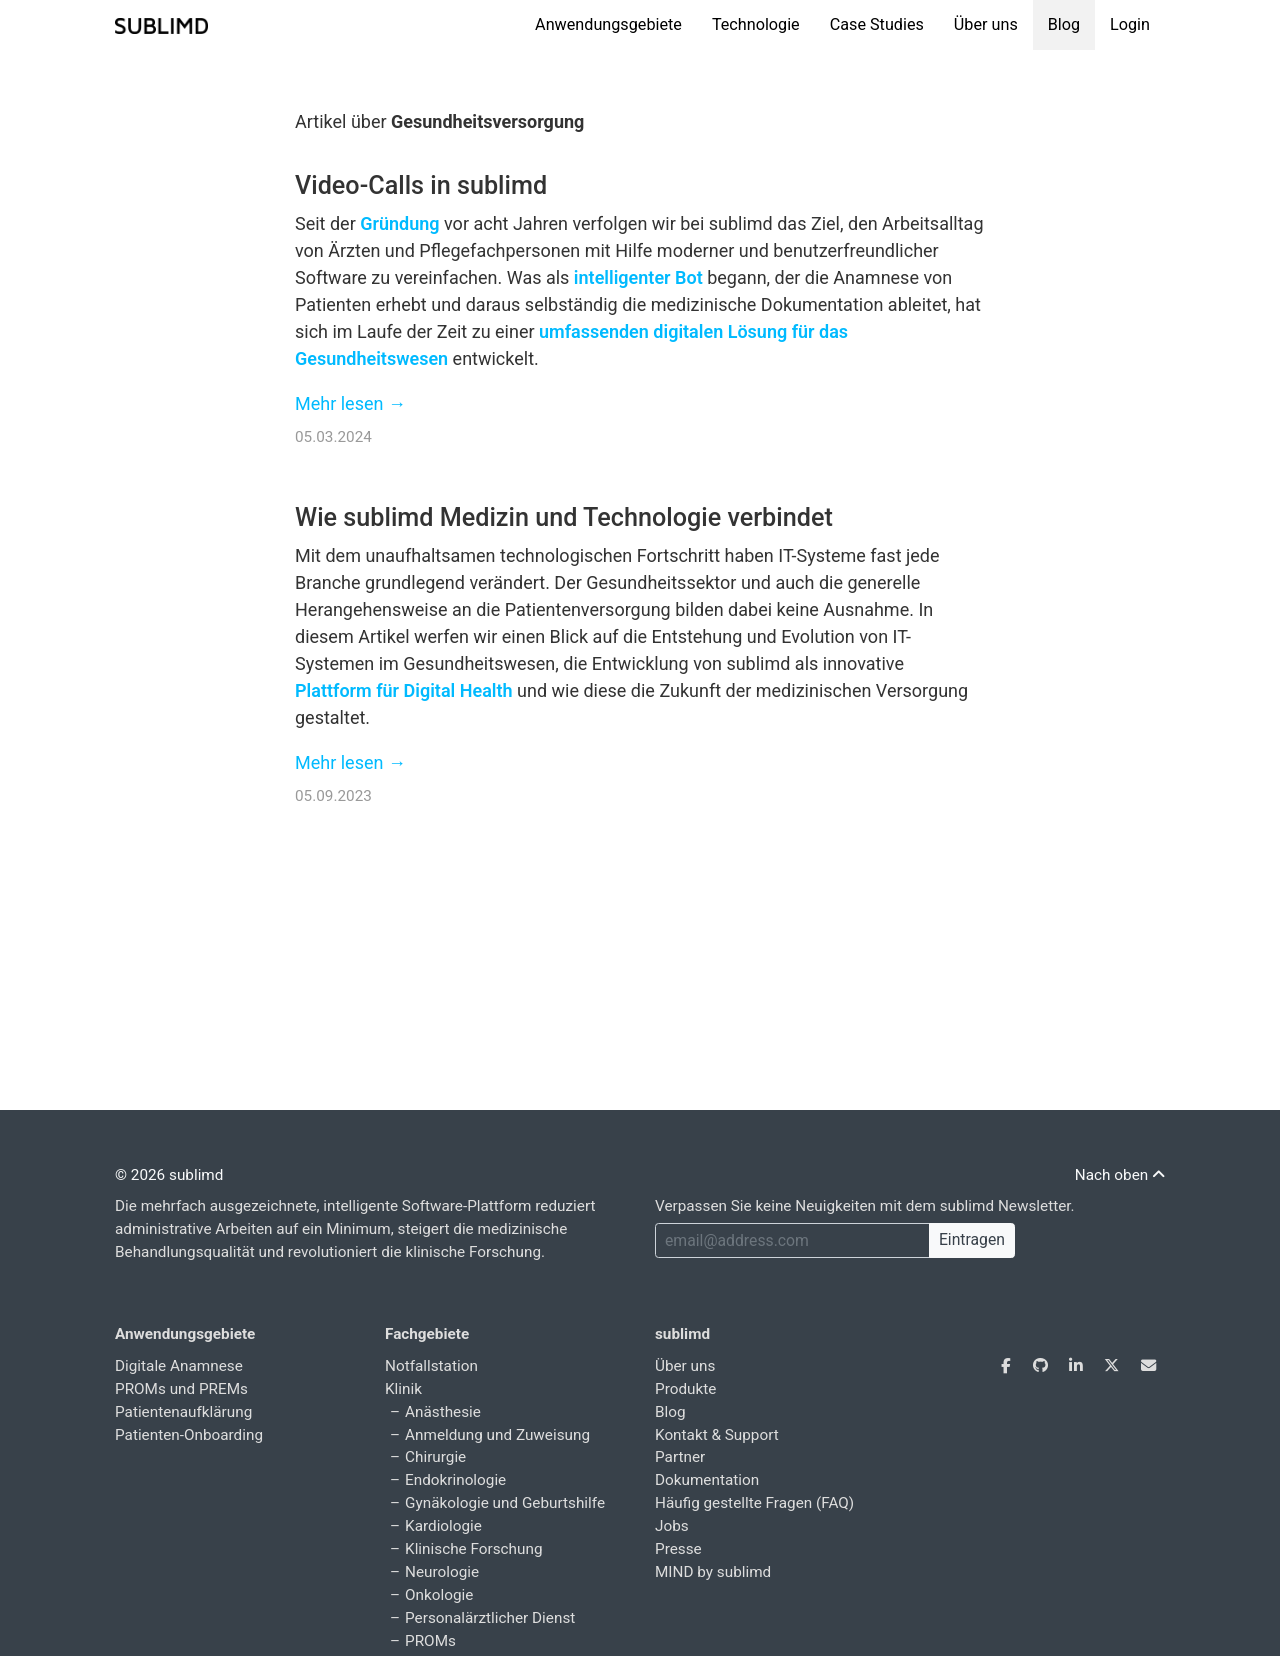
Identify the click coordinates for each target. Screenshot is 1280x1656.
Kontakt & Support (717, 1435)
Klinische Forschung (473, 1549)
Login (1130, 24)
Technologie (756, 24)
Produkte (685, 1389)
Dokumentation (707, 1480)
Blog (1064, 24)
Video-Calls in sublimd (421, 185)
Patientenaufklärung (183, 1412)
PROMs (430, 1641)
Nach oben (1120, 1175)
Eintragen (972, 1239)
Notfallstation (431, 1366)
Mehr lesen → (350, 403)
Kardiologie (443, 1526)
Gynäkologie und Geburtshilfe (505, 1503)
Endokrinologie (455, 1480)
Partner (680, 1457)
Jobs (672, 1526)
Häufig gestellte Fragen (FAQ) (754, 1503)
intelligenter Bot (638, 277)
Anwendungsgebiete (608, 24)
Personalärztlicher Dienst (490, 1618)
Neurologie (442, 1572)
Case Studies (877, 24)
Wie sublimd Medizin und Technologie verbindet (564, 517)
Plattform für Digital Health (404, 690)
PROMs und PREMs (181, 1389)
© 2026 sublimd (169, 1175)
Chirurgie (435, 1457)
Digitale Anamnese (179, 1366)
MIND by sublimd (713, 1572)
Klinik (403, 1389)
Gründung (399, 223)
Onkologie (439, 1595)
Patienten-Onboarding (189, 1435)
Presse (678, 1549)
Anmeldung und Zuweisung (497, 1435)
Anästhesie (443, 1412)
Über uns (986, 24)
